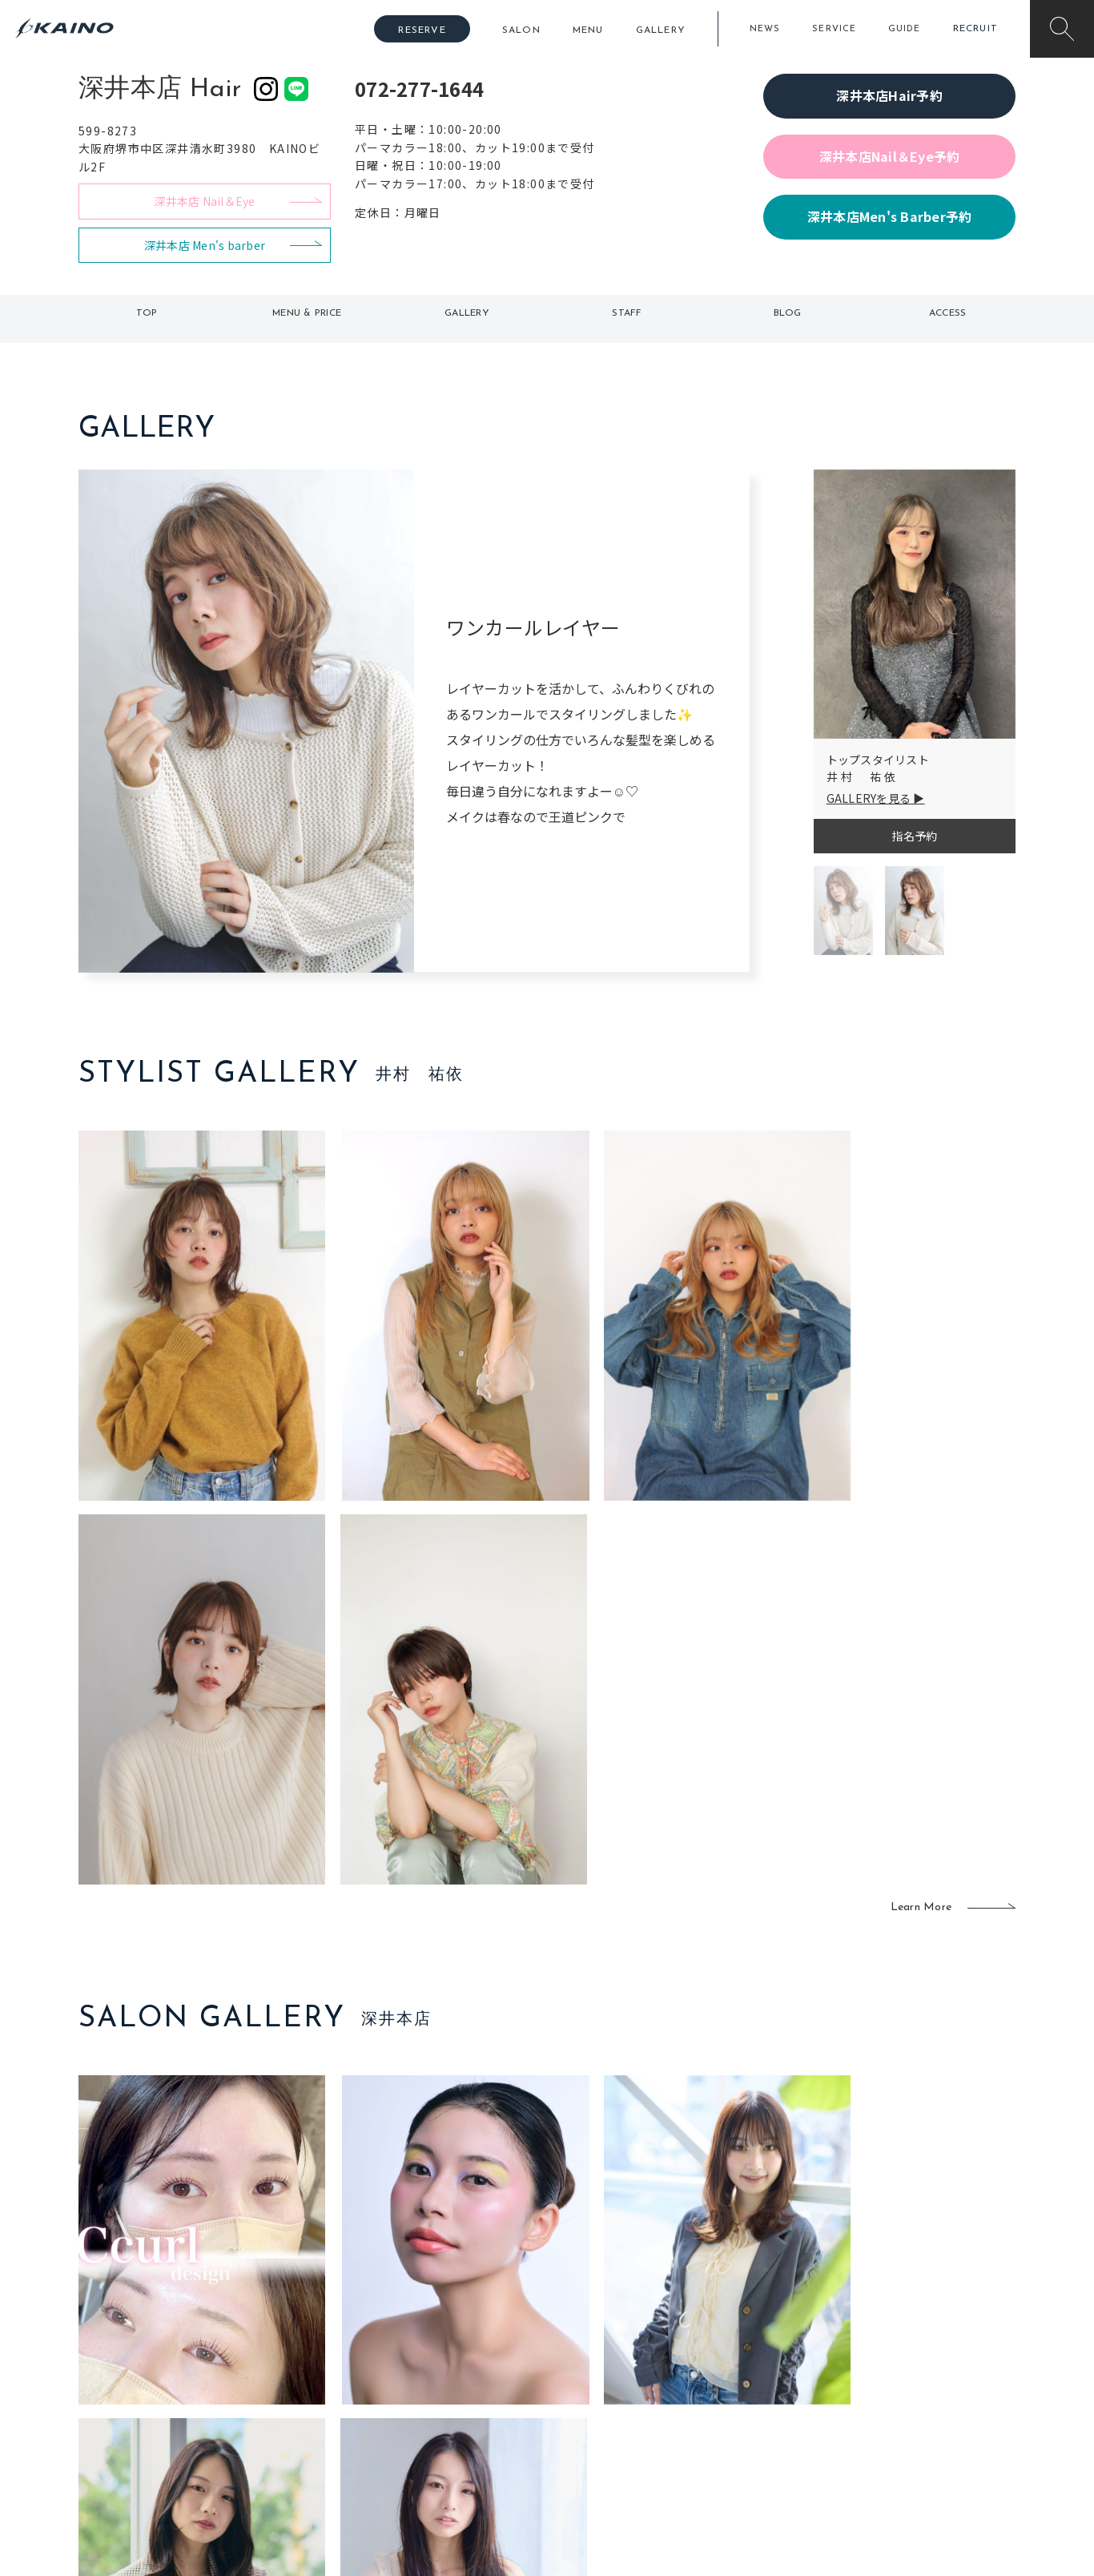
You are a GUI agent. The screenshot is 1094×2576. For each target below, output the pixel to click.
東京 (360, 2319)
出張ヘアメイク (735, 2319)
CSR (866, 2397)
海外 (454, 2423)
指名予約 (914, 836)
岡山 (454, 2345)
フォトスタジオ (603, 2345)
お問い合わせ (889, 2449)
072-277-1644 (419, 89)
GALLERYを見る (869, 798)
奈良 (360, 2423)
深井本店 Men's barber (204, 245)
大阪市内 (371, 2345)
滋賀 (360, 2397)
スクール (719, 2345)
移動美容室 (591, 2319)
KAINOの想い (889, 2319)
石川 (454, 2319)
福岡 (454, 2371)
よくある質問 (186, 2369)
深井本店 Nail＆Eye (204, 201)
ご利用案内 (186, 2344)
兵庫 (360, 2449)
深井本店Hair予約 (889, 95)
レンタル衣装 (597, 2371)
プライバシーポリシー (912, 2423)
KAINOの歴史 (889, 2345)
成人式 (713, 2371)
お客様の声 (186, 2396)
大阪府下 (371, 2371)
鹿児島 (460, 2397)
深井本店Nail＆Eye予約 (889, 156)
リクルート (883, 2371)
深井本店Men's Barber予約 (889, 216)
